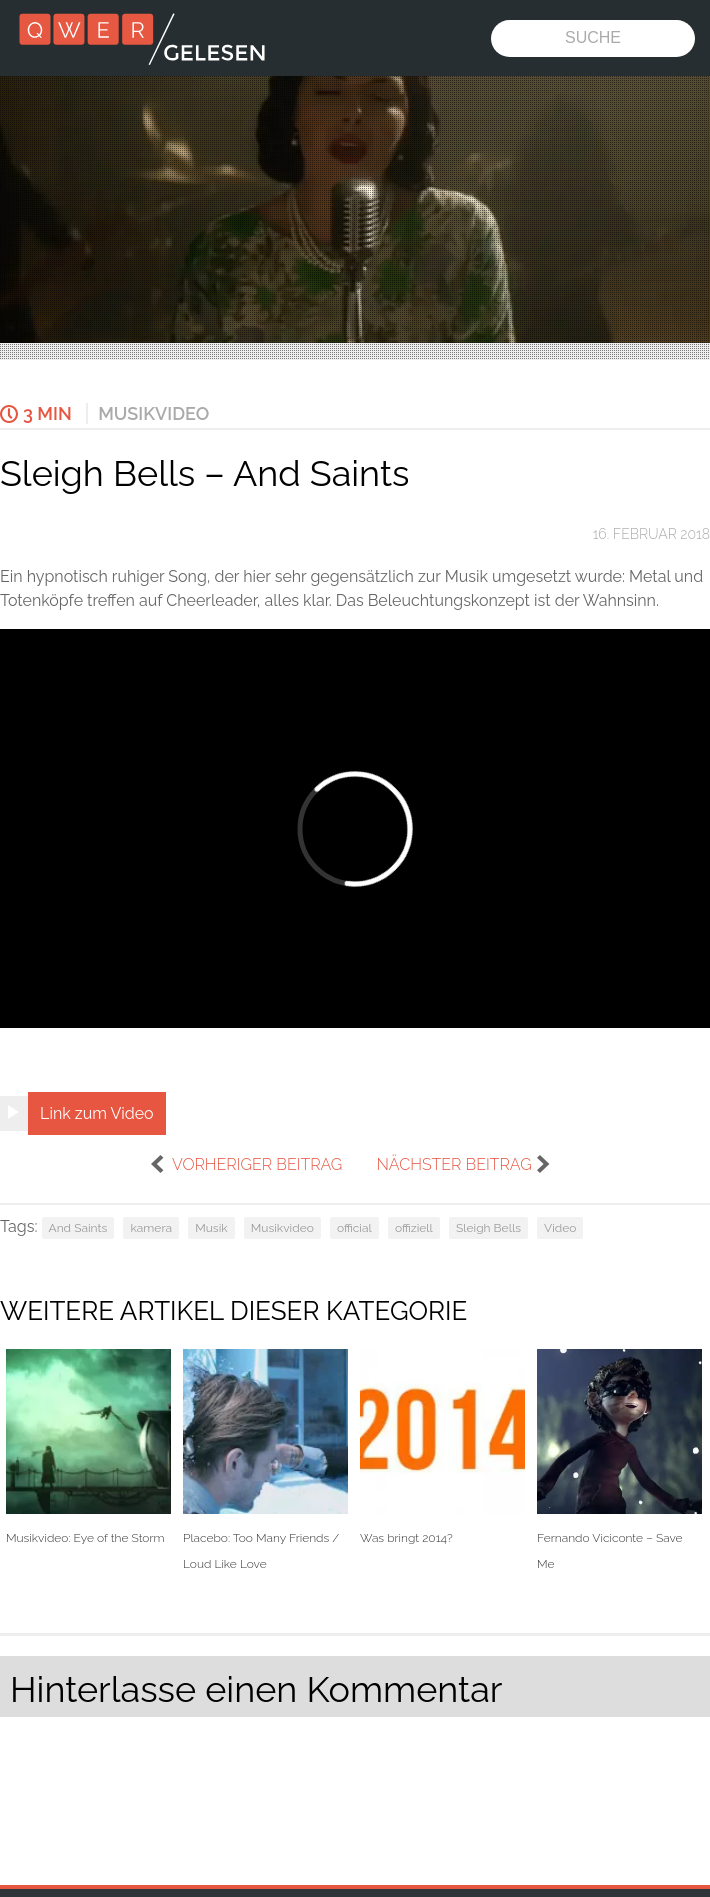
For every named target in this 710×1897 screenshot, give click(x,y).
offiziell (414, 1228)
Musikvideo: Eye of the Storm (88, 1447)
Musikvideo (153, 413)
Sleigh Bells (488, 1228)
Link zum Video (97, 1113)
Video (560, 1228)
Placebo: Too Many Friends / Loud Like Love (265, 1460)
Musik (211, 1228)
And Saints (78, 1228)
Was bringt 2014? (442, 1447)
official (354, 1228)
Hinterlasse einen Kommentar (256, 1689)
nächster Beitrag (453, 1164)
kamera (151, 1228)
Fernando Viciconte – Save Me (619, 1460)
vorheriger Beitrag (257, 1164)
